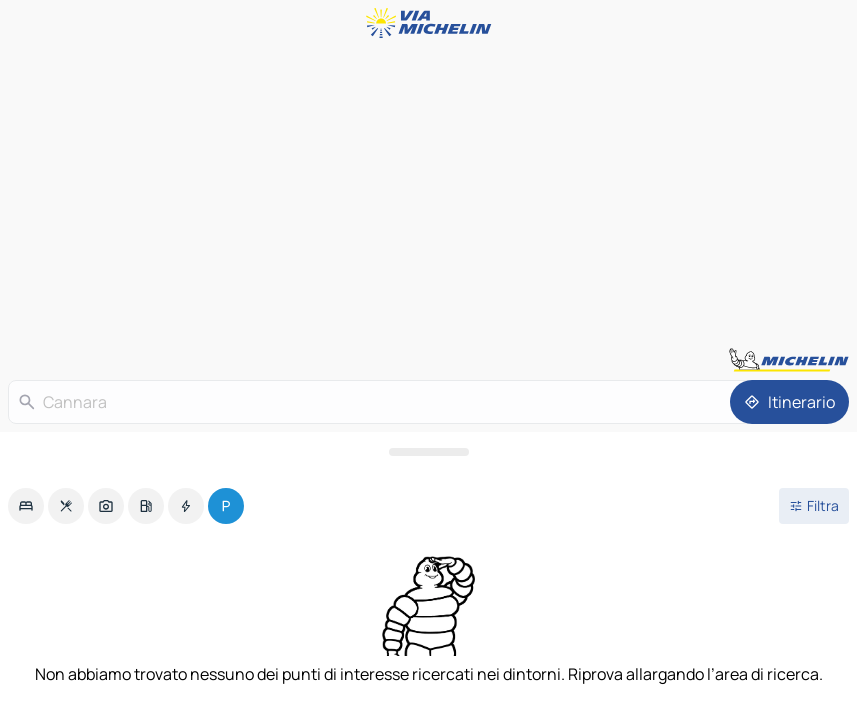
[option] (26, 506)
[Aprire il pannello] (428, 452)
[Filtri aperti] (814, 506)
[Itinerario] (789, 402)
